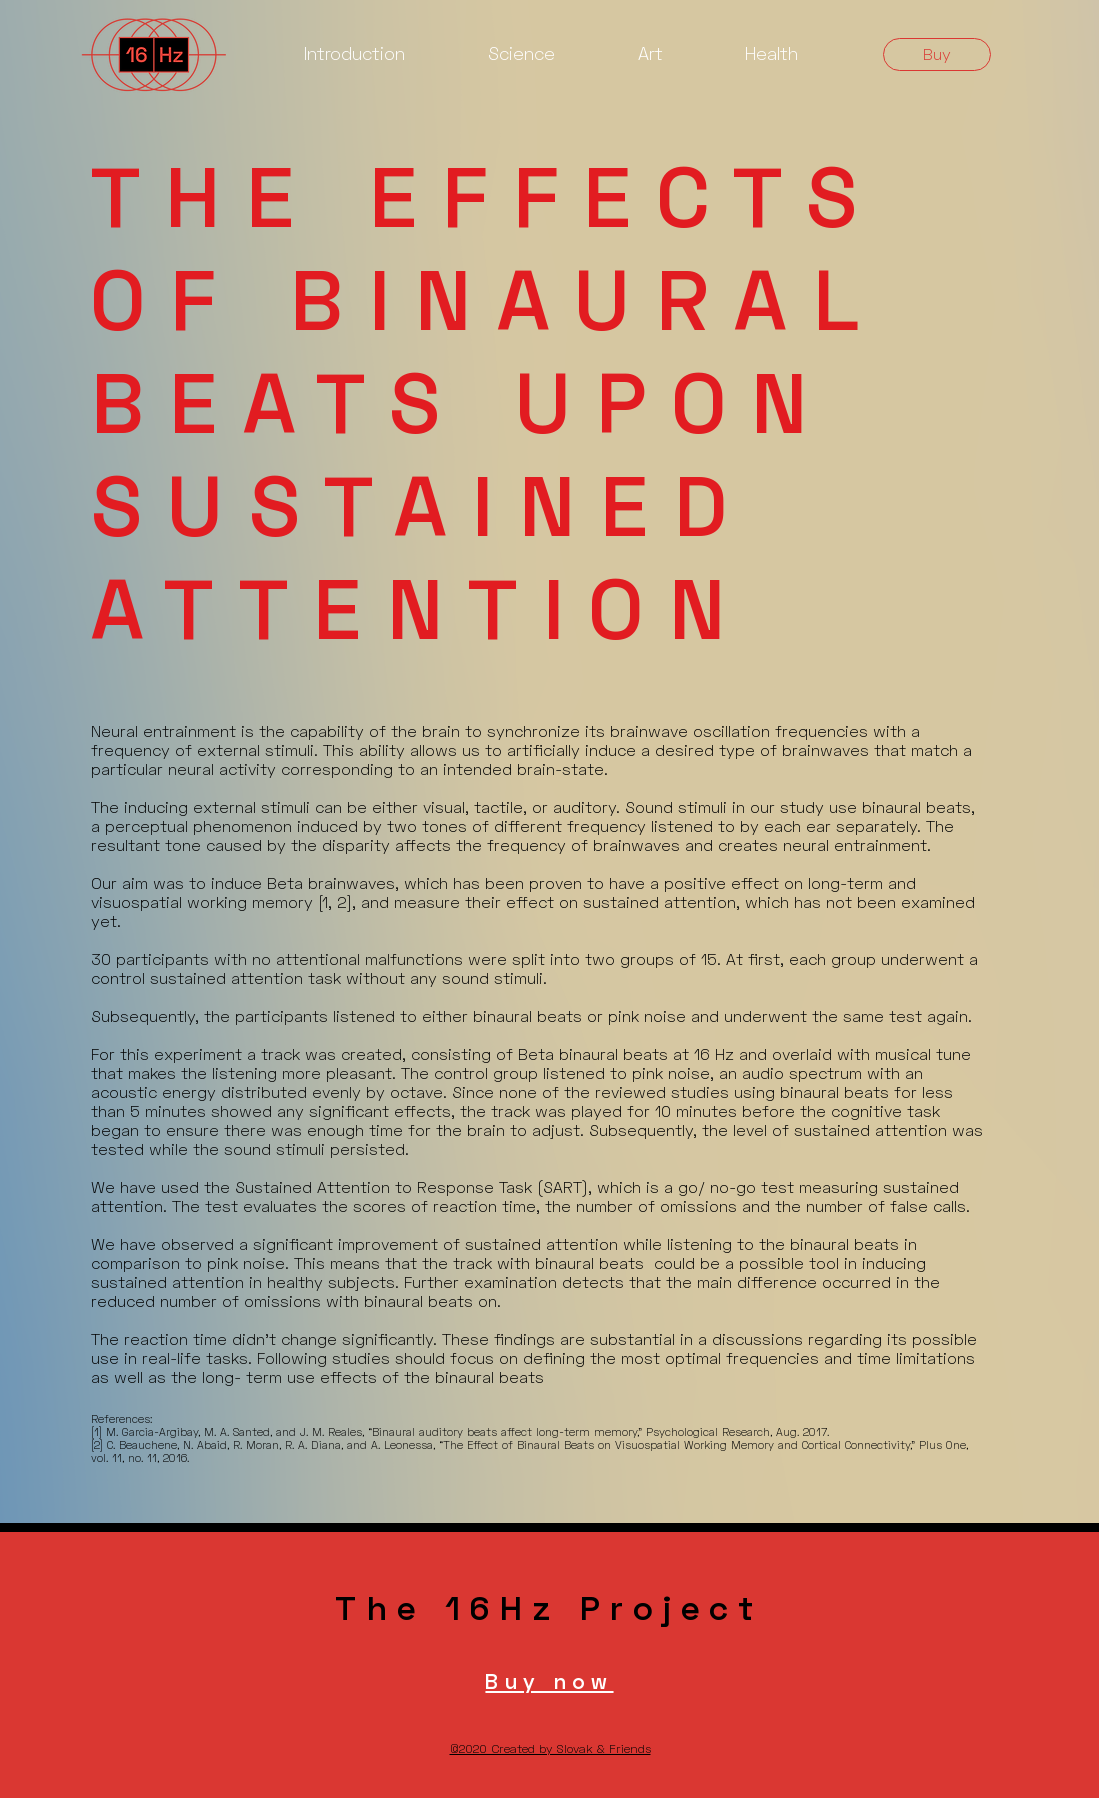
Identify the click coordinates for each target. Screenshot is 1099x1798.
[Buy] (937, 54)
